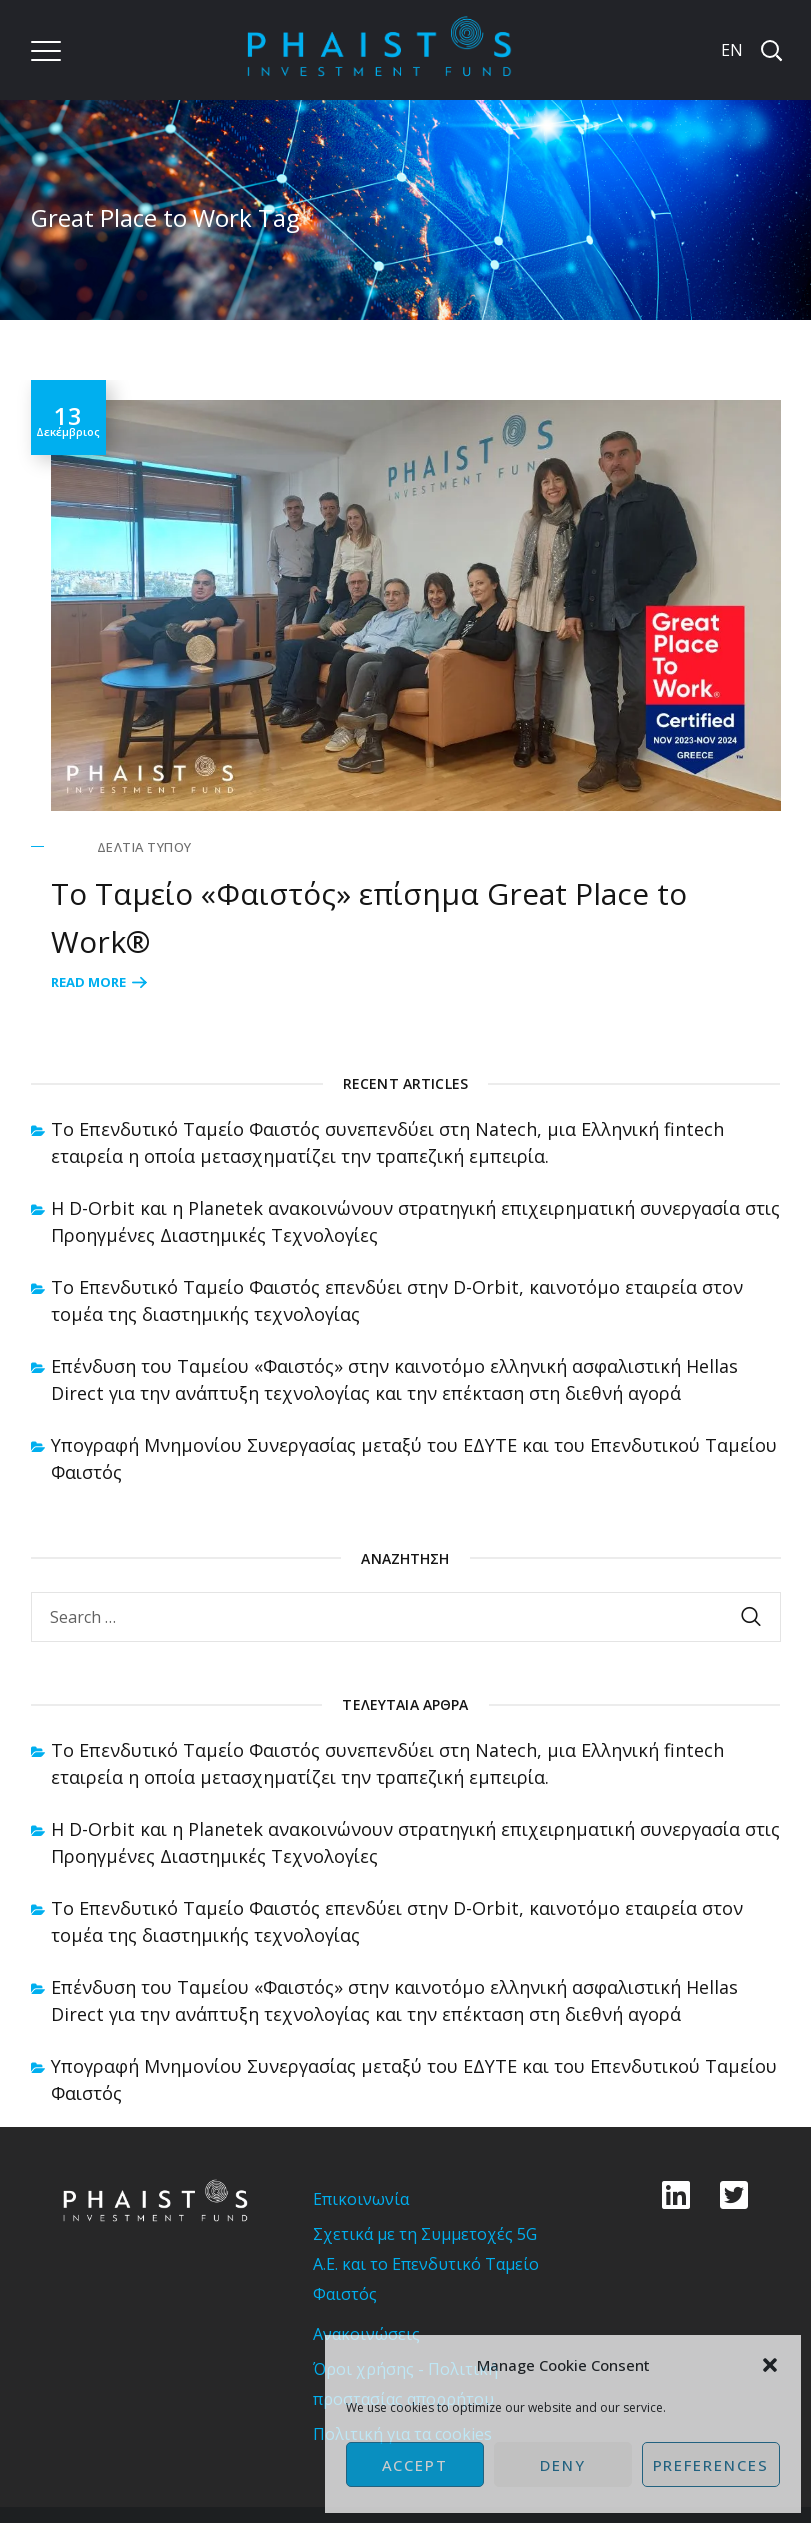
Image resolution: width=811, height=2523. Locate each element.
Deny (563, 2465)
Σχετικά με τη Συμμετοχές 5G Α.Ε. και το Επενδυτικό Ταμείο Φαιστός (426, 2264)
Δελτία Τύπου (144, 847)
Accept (415, 2465)
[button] (770, 2365)
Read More (88, 982)
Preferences (711, 2465)
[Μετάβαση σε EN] (730, 50)
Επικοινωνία (361, 2199)
